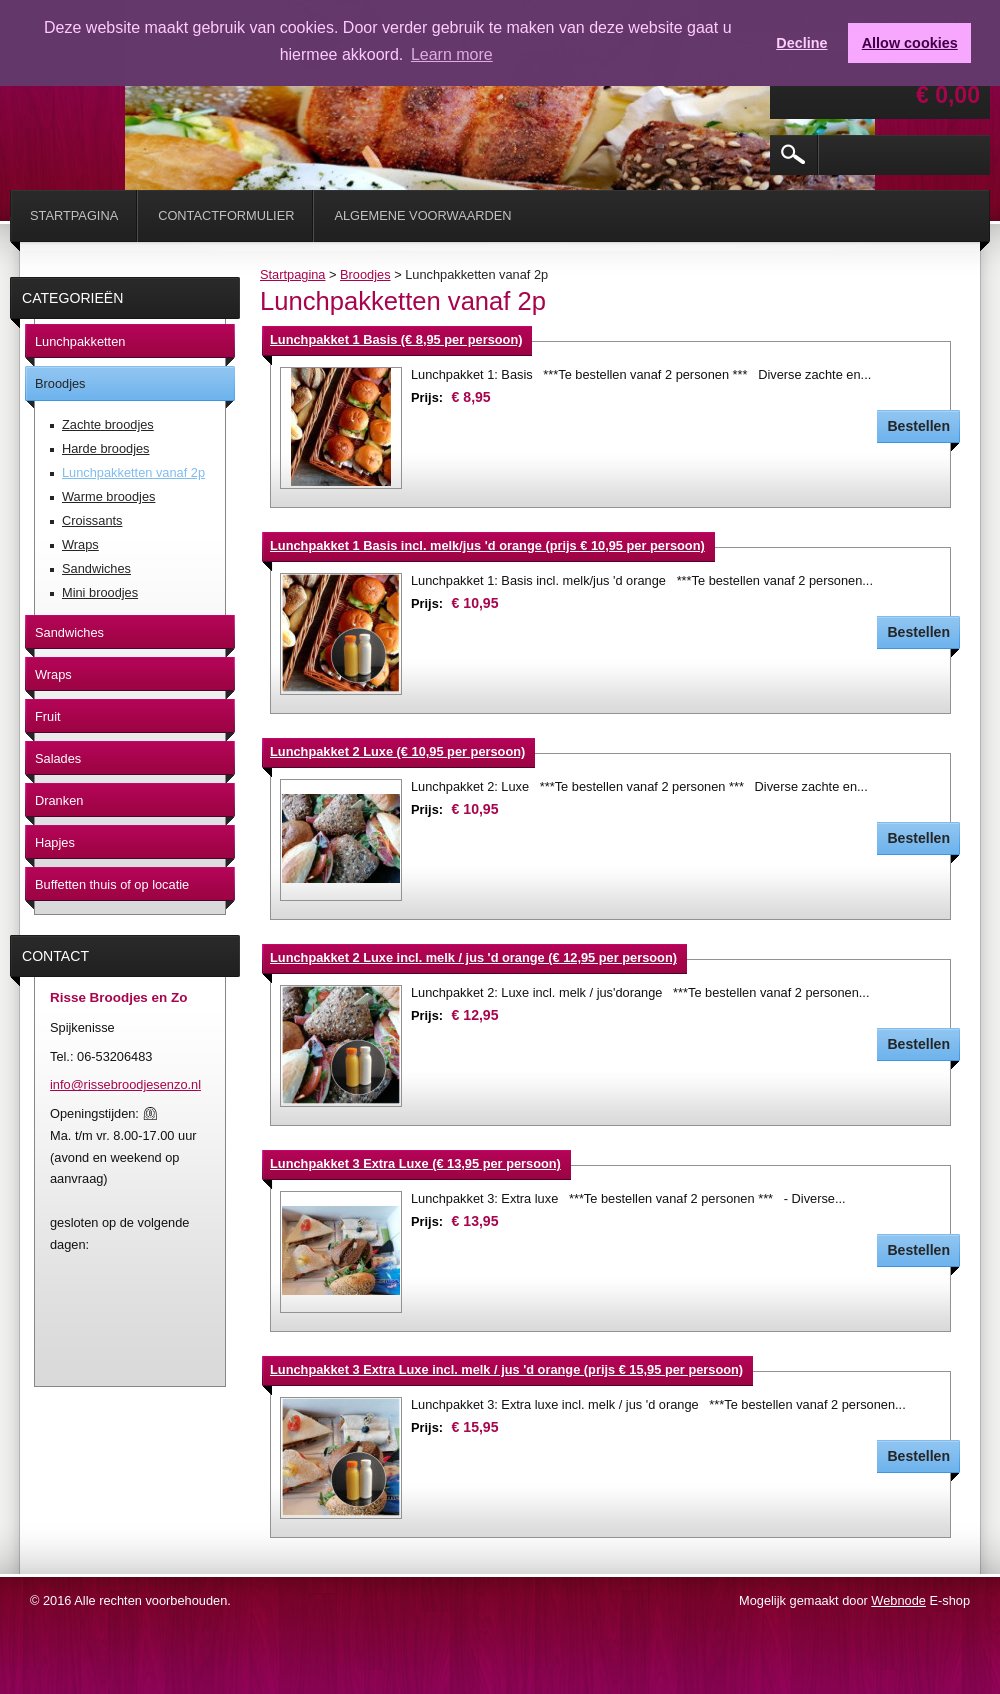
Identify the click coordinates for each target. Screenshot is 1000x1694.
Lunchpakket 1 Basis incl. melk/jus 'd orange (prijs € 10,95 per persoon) (487, 545)
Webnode (898, 1600)
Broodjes (365, 274)
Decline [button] (801, 43)
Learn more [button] (452, 54)
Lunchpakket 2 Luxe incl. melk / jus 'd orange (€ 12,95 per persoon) (473, 957)
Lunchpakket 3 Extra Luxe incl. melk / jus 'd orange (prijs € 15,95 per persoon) (506, 1369)
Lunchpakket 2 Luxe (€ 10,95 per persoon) (397, 751)
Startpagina (292, 274)
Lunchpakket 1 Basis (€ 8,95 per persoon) (396, 339)
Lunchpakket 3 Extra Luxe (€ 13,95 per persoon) (415, 1163)
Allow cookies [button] (910, 43)
